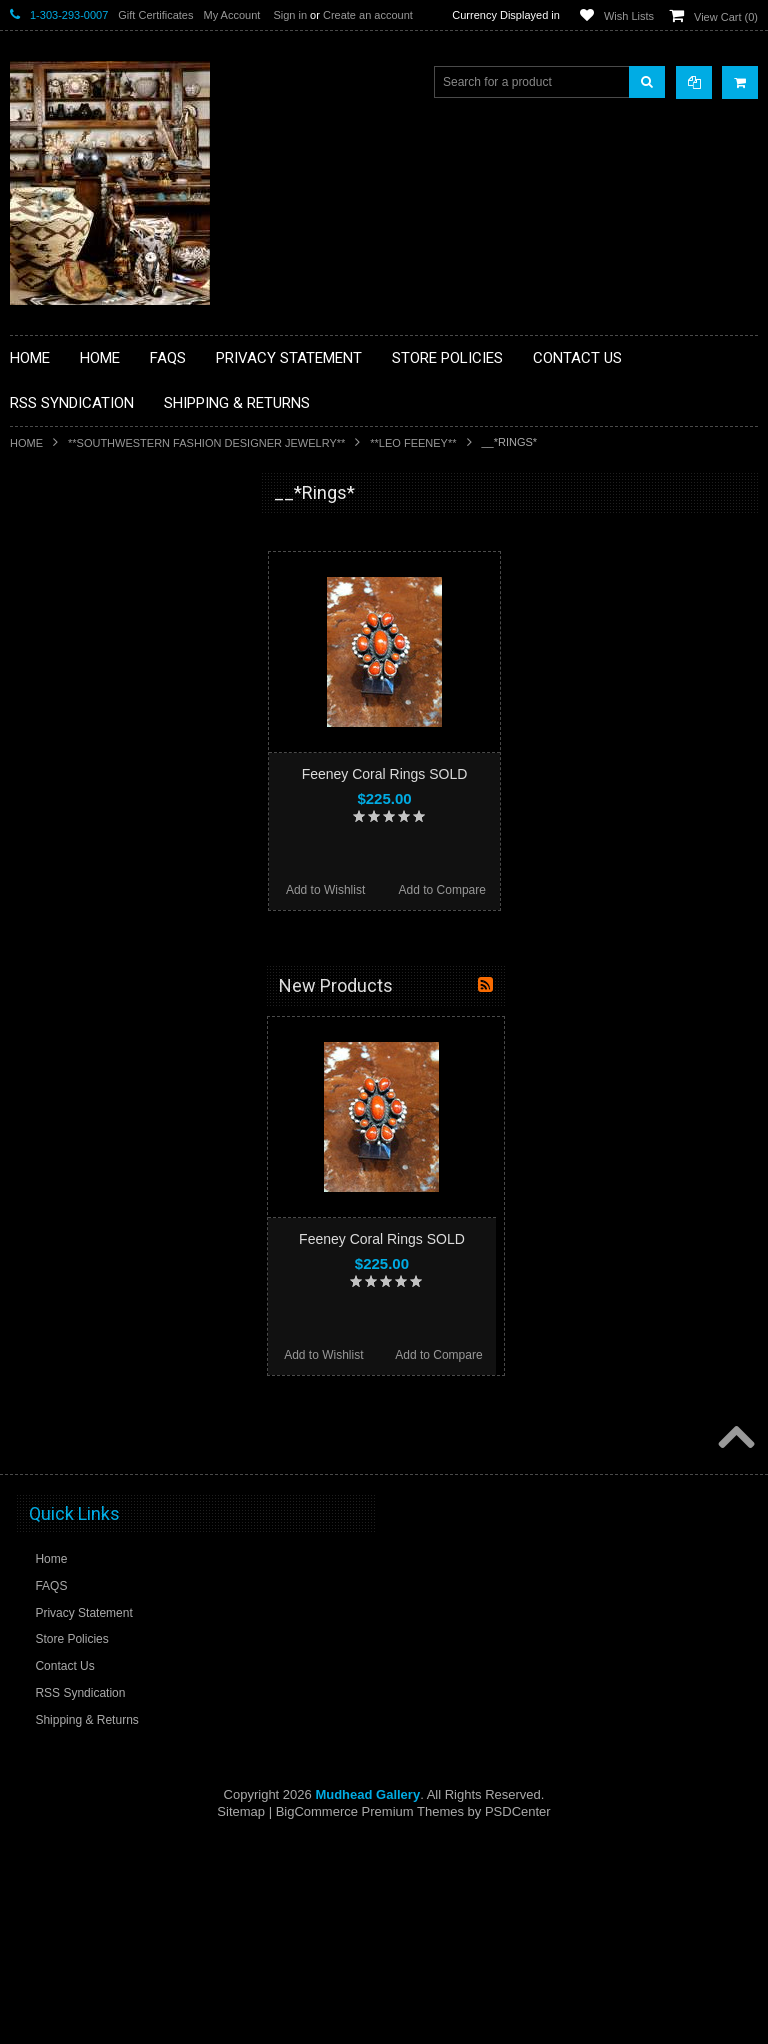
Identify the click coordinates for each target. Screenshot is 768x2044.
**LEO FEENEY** (413, 443)
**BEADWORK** (66, 658)
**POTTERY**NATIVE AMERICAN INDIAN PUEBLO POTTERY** (114, 1106)
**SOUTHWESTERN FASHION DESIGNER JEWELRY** (206, 443)
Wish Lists (629, 16)
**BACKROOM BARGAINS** (99, 539)
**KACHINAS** (62, 810)
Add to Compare (442, 890)
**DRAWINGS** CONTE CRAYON (113, 742)
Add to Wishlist (325, 890)
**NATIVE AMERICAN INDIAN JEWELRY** (103, 903)
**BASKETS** (59, 573)
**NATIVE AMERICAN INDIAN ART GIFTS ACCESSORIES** (116, 852)
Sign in (290, 15)
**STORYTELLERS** (78, 1149)
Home (26, 443)
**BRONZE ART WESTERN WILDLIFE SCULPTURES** (126, 699)
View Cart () (726, 17)
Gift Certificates (155, 15)
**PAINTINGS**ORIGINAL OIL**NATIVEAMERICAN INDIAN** (116, 953)
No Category (55, 1182)
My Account (231, 15)
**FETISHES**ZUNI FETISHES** (110, 776)
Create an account (368, 15)
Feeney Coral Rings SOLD (385, 774)
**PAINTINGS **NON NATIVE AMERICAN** (101, 615)
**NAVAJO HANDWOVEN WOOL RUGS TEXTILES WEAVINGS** (130, 1004)
